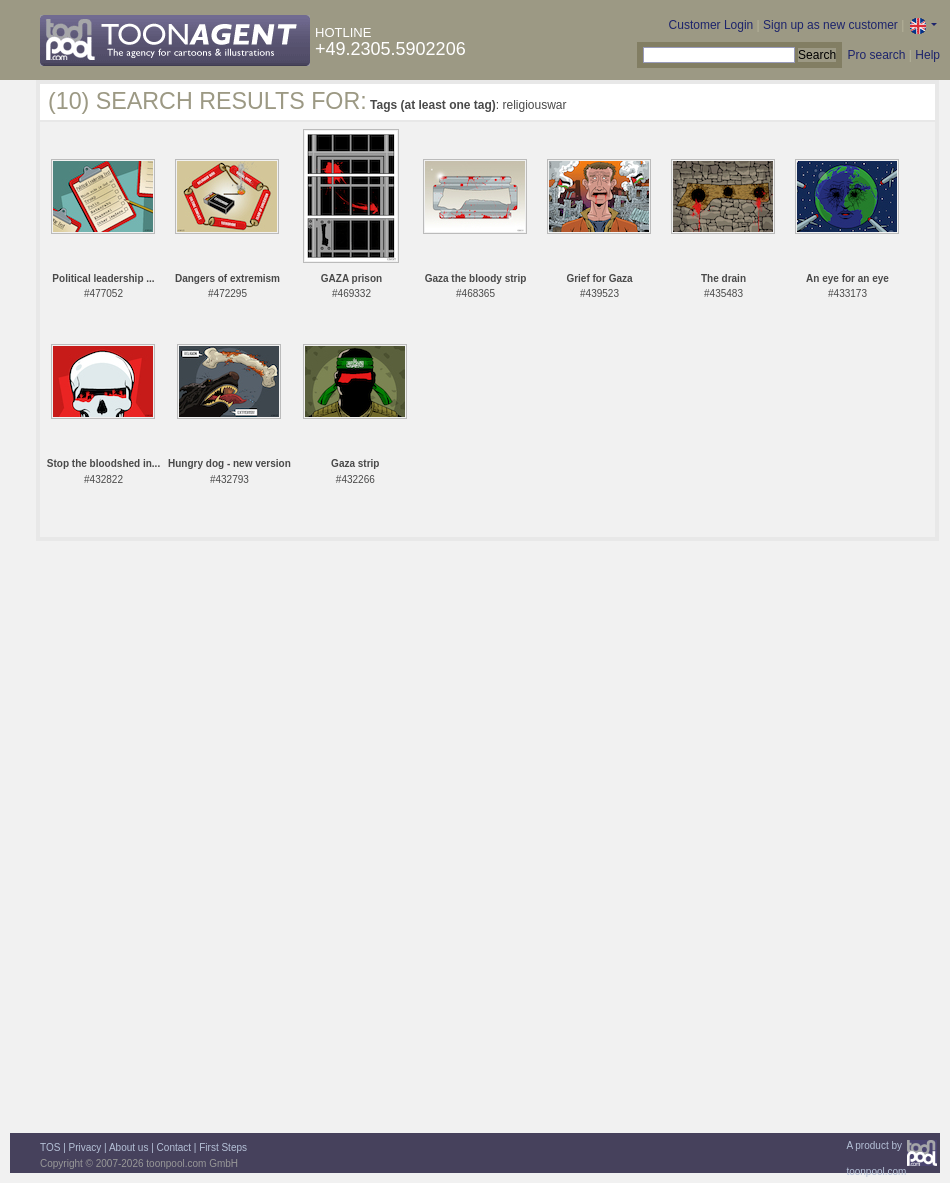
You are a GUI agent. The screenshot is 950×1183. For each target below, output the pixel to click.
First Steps (223, 1147)
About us (128, 1147)
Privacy (85, 1147)
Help (927, 55)
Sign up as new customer (830, 25)
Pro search (876, 55)
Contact (174, 1147)
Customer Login (711, 25)
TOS (50, 1147)
